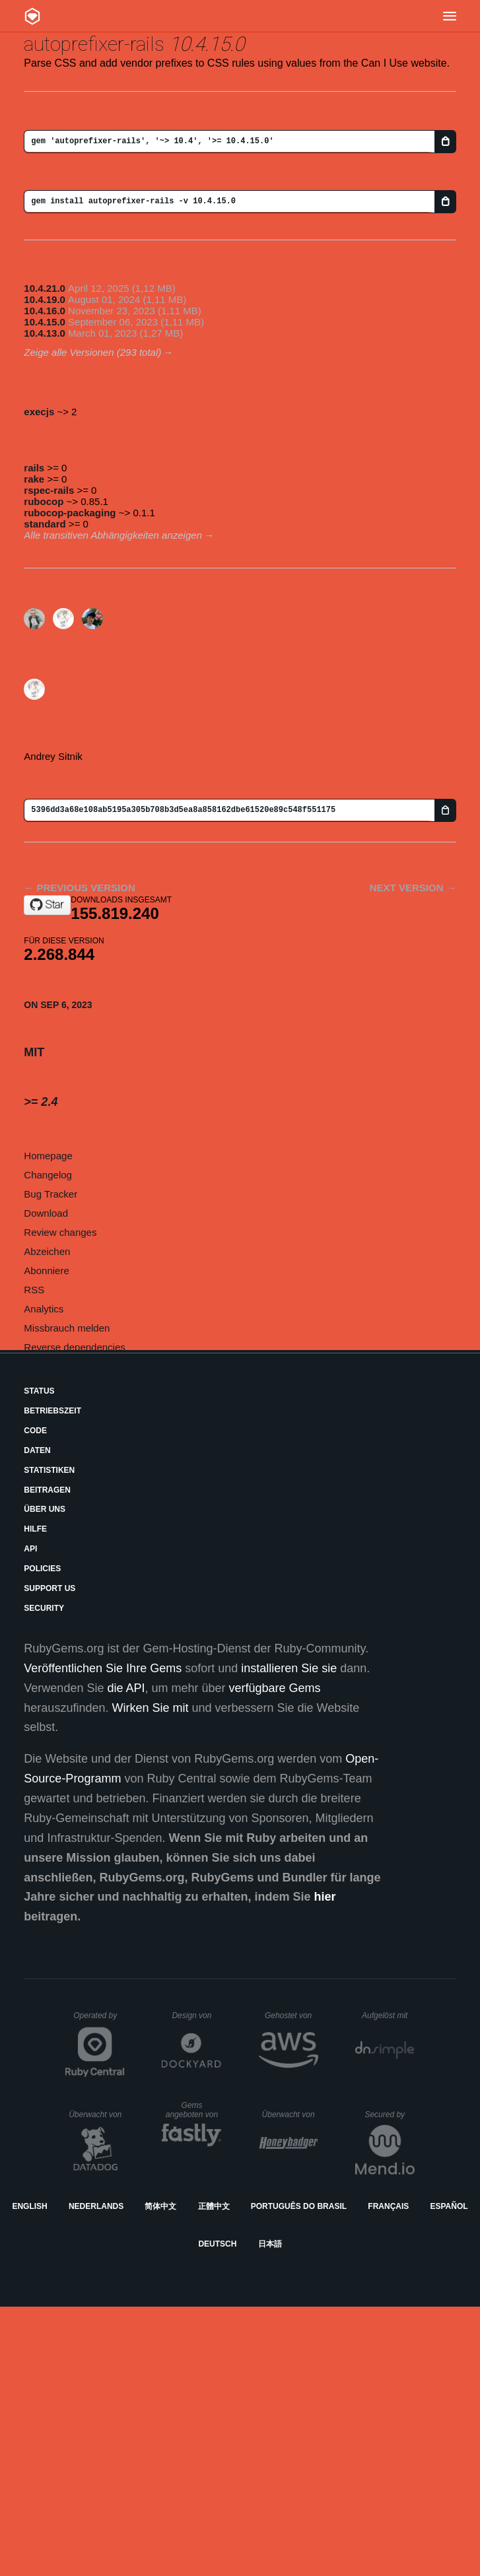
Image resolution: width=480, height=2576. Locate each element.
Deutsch (217, 2244)
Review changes (60, 1232)
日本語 (270, 2244)
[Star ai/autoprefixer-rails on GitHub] (47, 905)
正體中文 (214, 2206)
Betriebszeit (52, 1410)
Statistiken (49, 1470)
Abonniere (46, 1270)
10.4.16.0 (44, 310)
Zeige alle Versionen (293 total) (92, 352)
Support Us (49, 1588)
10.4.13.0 (44, 333)
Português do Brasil (299, 2206)
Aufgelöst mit (388, 2015)
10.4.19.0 (44, 299)
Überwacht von (97, 2114)
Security (44, 1608)
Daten (37, 1450)
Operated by (99, 2020)
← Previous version (79, 887)
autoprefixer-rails (94, 43)
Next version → (413, 887)
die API (126, 1688)
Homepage (48, 1155)
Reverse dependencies (74, 1347)
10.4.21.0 (44, 288)
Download (46, 1213)
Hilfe (35, 1529)
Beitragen (47, 1490)
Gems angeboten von (194, 2110)
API (30, 1548)
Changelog (48, 1174)
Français (388, 2206)
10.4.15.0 (44, 321)
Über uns (44, 1509)
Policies (42, 1568)
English (29, 2206)
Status (39, 1391)
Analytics (43, 1308)
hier (324, 1896)
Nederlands (96, 2206)
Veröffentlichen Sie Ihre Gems (103, 1668)
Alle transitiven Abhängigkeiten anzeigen (113, 535)
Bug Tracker (50, 1194)
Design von (196, 2015)
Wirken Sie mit (150, 1707)
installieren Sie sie (289, 1668)
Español (448, 2206)
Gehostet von (291, 2015)
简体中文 (160, 2206)
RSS (34, 1289)
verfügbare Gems (275, 1688)
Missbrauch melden (67, 1328)
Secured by (389, 2114)
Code (35, 1430)
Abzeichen (47, 1251)
